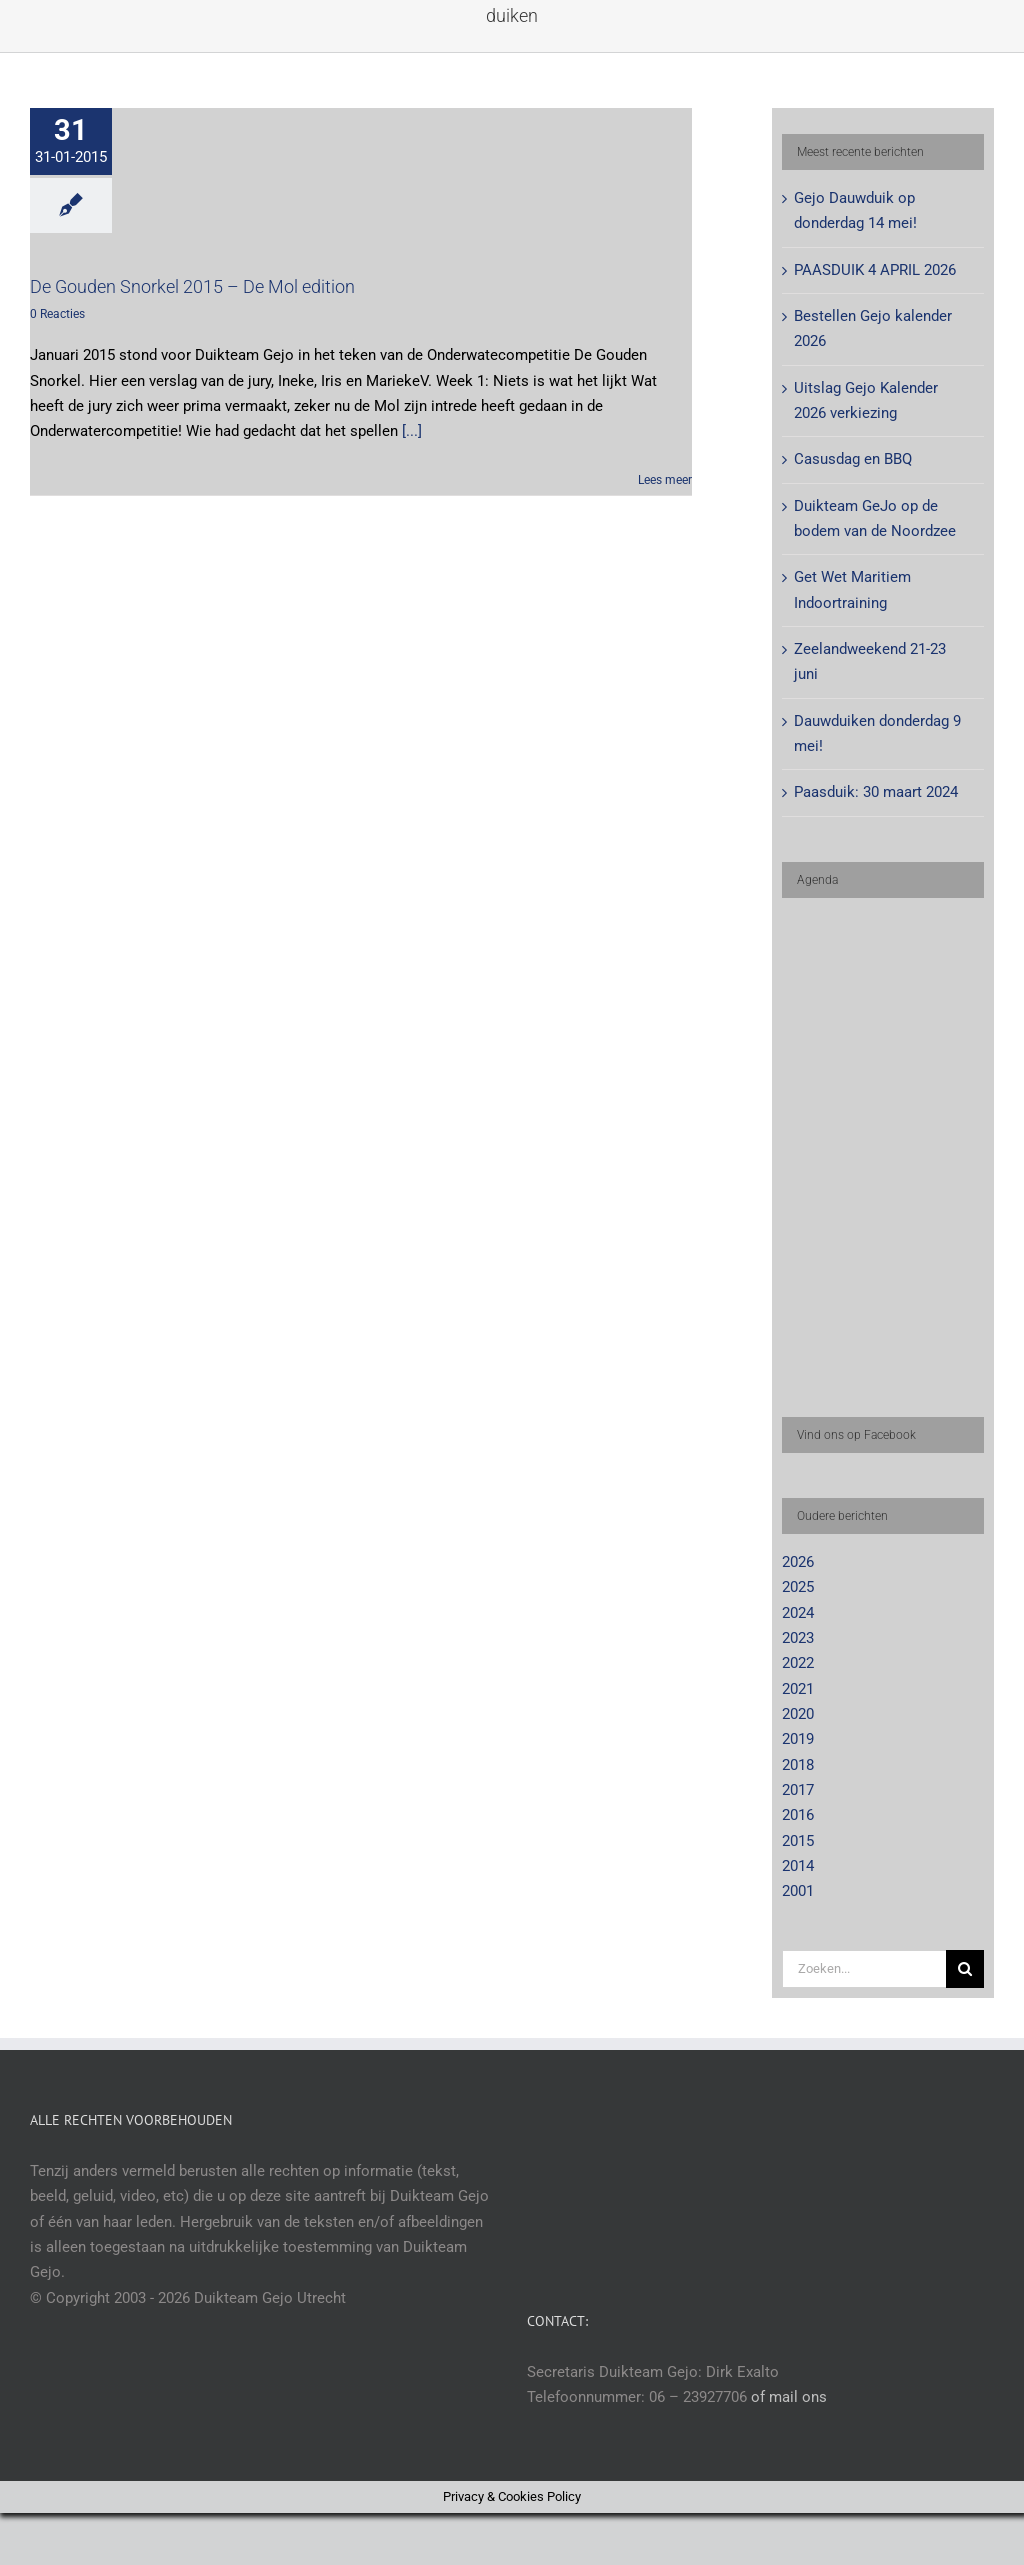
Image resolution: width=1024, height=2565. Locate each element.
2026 (798, 1562)
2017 (798, 1790)
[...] (412, 431)
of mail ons (789, 2397)
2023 (798, 1638)
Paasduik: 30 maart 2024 (876, 792)
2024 (798, 1613)
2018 (798, 1765)
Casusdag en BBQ (853, 459)
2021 (798, 1689)
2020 (798, 1714)
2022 (798, 1663)
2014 (798, 1866)
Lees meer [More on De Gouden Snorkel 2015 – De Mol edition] (665, 480)
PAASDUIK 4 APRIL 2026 (875, 270)
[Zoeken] (965, 1969)
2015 (798, 1841)
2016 (798, 1815)
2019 (798, 1739)
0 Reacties (57, 314)
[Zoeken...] (864, 1969)
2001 (798, 1891)
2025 (798, 1587)
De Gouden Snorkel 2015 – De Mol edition (192, 286)
